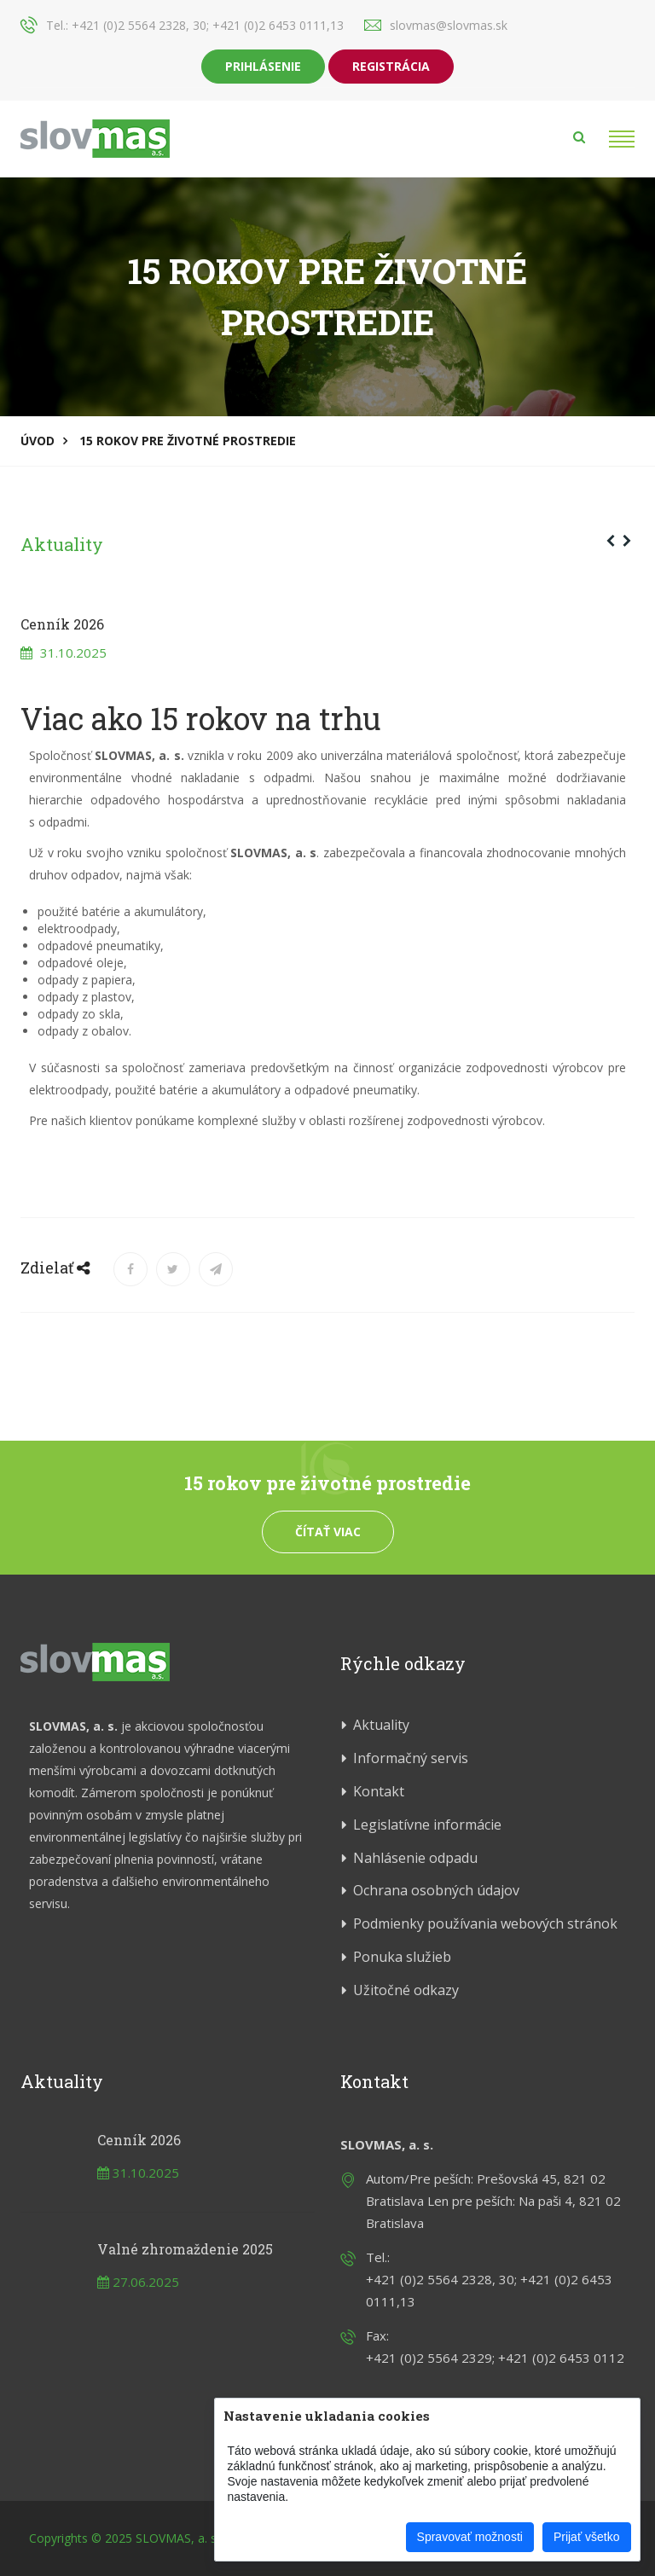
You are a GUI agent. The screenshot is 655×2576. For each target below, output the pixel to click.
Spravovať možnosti (470, 2537)
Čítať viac (328, 1531)
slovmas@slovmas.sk (448, 25)
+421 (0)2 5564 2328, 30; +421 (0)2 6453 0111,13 (208, 25)
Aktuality (61, 544)
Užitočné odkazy (406, 1990)
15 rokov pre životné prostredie (187, 440)
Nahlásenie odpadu (415, 1857)
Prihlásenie (263, 66)
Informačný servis (410, 1758)
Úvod (37, 440)
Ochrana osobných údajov (436, 1890)
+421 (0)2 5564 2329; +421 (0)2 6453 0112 (495, 2357)
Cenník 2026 (139, 2140)
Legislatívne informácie (427, 1824)
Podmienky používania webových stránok (485, 1923)
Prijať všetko (587, 2537)
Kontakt (378, 1791)
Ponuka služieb (402, 1956)
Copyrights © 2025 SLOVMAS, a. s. (124, 2538)
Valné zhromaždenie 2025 (185, 2249)
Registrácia (391, 66)
